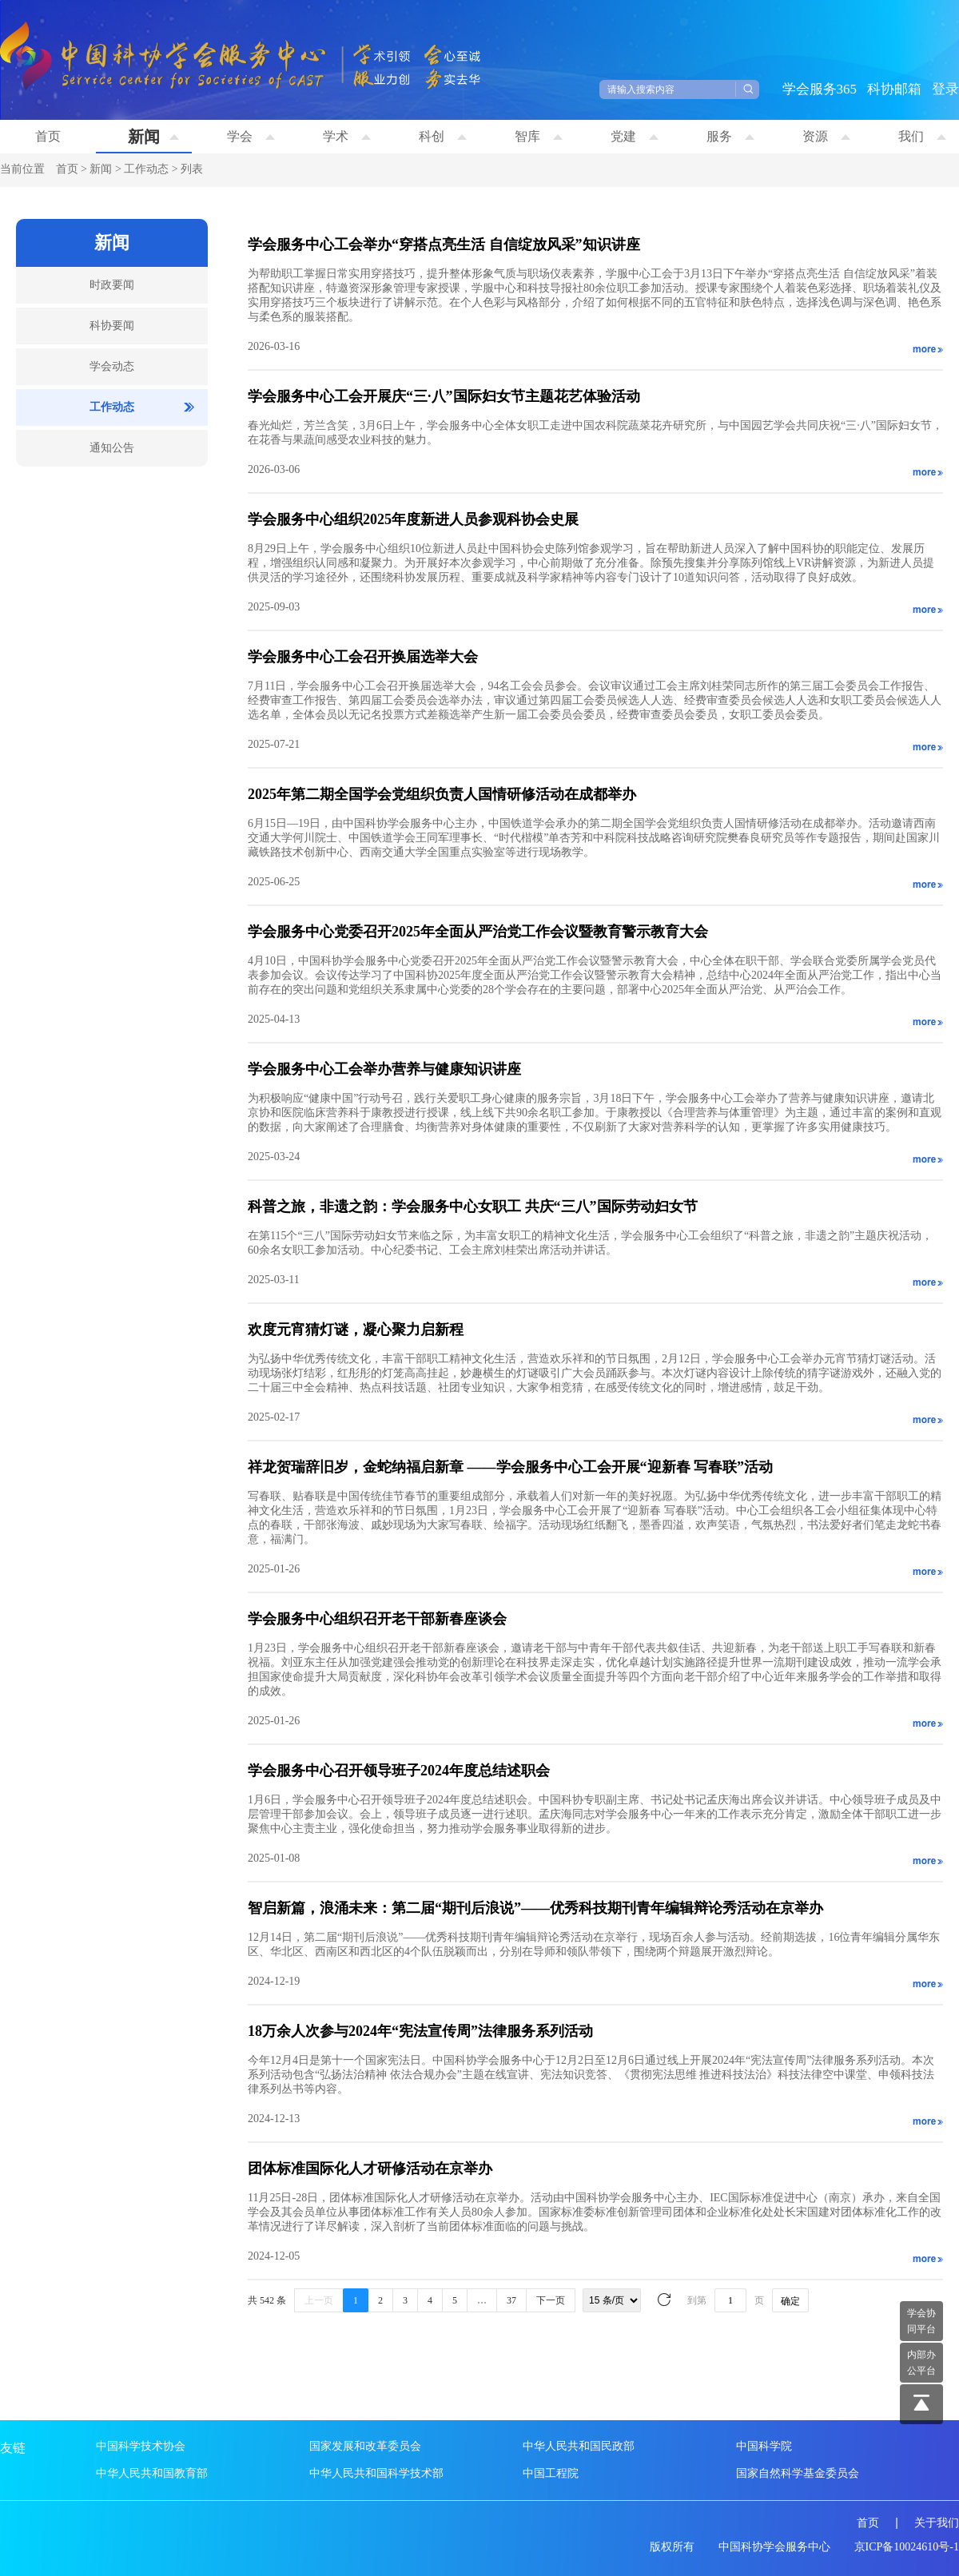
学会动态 (112, 366)
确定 (790, 2301)
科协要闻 (112, 326)
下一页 (550, 2300)
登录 (945, 89)
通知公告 (112, 448)
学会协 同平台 (921, 2321)
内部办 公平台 (921, 2362)
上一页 (318, 2300)
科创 (443, 136)
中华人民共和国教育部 (152, 2473)
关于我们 (936, 2523)
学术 (347, 136)
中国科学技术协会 (140, 2446)
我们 (922, 136)
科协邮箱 (894, 89)
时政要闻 (112, 285)
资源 (826, 136)
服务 (730, 136)
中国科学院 (764, 2446)
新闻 (153, 136)
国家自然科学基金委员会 (797, 2473)
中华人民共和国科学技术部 (376, 2473)
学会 (251, 136)
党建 (635, 136)
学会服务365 (820, 89)
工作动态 (146, 169)
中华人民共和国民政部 (579, 2446)
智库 (539, 136)
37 (511, 2300)
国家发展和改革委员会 (365, 2446)
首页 (48, 136)
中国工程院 (551, 2473)
